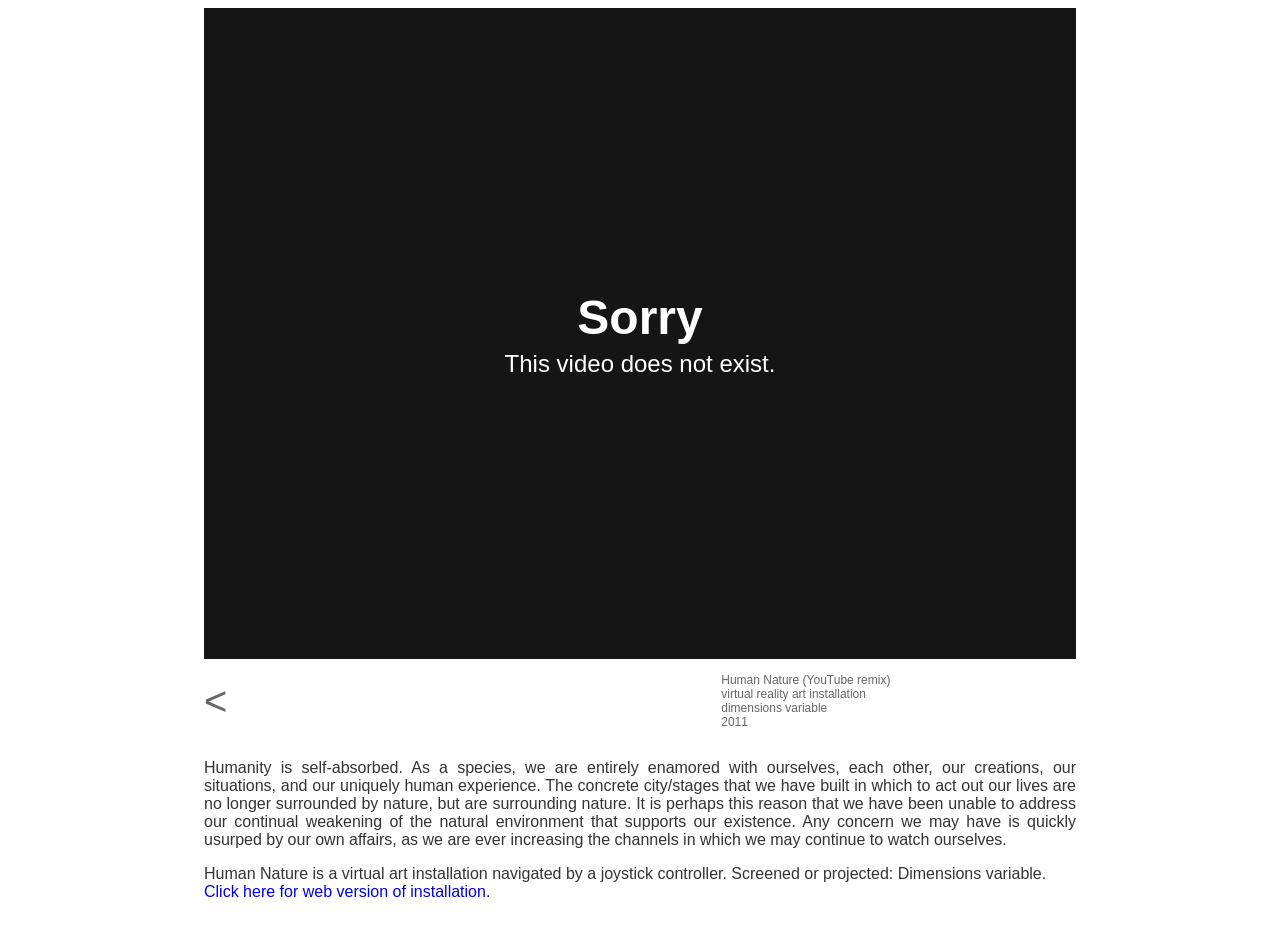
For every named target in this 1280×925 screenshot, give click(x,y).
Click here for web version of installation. (347, 891)
